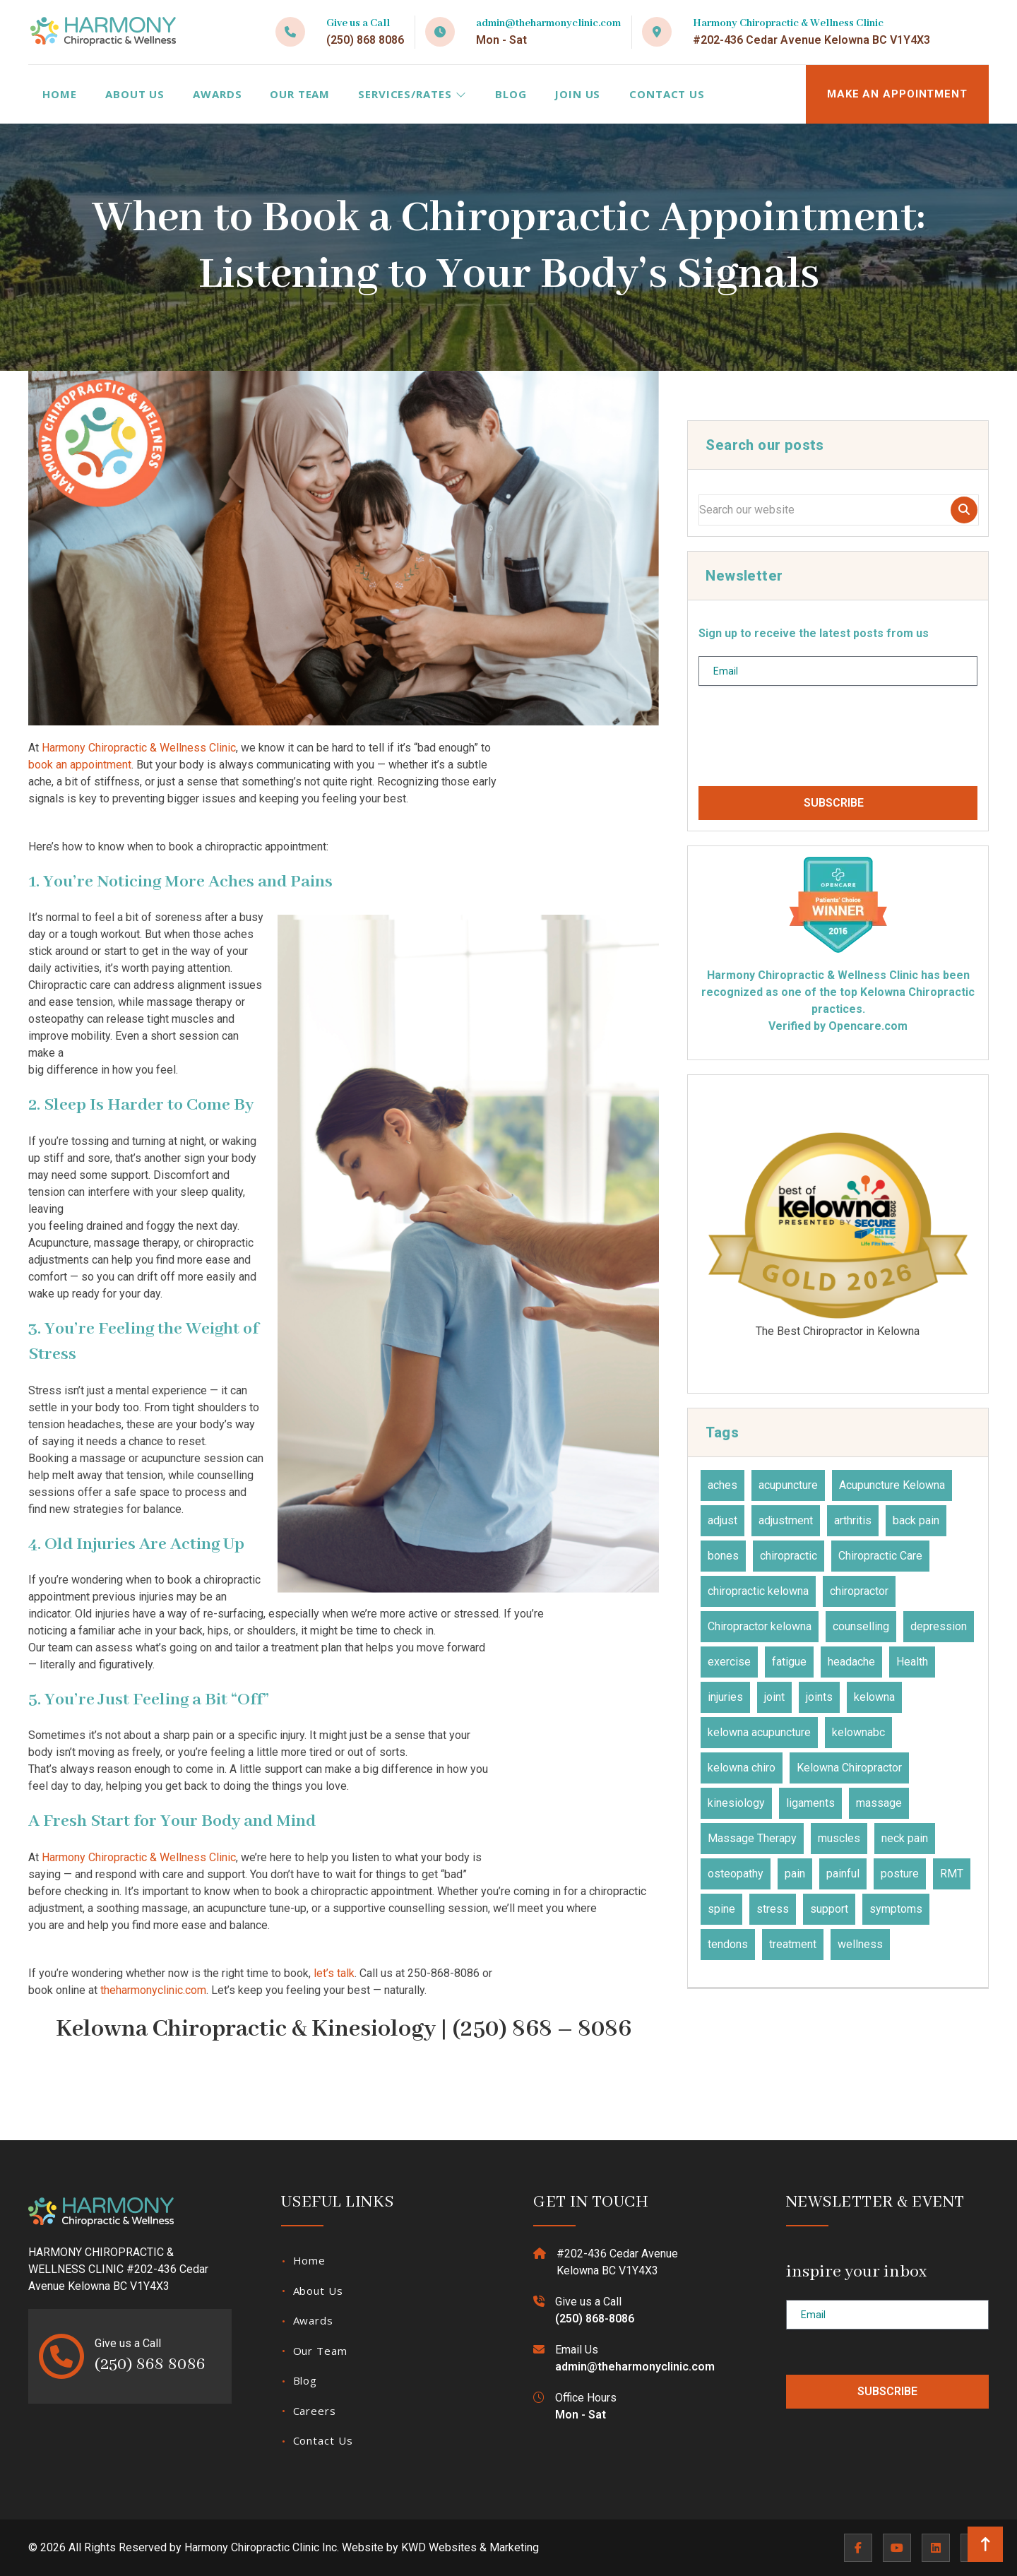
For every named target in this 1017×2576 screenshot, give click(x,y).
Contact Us (667, 94)
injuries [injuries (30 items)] (725, 1697)
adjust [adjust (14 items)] (722, 1520)
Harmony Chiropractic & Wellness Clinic (139, 747)
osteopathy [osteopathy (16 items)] (735, 1873)
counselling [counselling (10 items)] (861, 1626)
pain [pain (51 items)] (795, 1873)
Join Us (577, 94)
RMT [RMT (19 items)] (951, 1873)
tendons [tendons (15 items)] (728, 1944)
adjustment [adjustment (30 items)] (786, 1520)
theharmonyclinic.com (153, 1990)
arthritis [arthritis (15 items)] (853, 1520)
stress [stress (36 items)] (772, 1909)
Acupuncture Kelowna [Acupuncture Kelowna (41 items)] (892, 1485)
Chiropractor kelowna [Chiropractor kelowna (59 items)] (759, 1626)
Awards (217, 94)
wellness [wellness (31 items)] (860, 1944)
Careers (314, 2411)
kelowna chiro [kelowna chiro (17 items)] (741, 1767)
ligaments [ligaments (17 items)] (810, 1803)
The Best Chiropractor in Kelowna (837, 1233)
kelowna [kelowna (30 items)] (874, 1697)
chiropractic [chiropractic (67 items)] (788, 1555)
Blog (511, 94)
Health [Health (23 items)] (912, 1661)
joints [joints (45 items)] (819, 1697)
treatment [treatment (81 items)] (792, 1944)
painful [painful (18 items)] (843, 1873)
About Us (135, 94)
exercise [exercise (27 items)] (729, 1661)
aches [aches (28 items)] (722, 1485)
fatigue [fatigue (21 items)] (789, 1661)
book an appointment (79, 764)
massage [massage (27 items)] (879, 1803)
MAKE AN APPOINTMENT (897, 94)
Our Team (300, 94)
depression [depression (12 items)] (938, 1626)
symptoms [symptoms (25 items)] (895, 1909)
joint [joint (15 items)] (774, 1697)
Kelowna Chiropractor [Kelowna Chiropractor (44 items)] (849, 1767)
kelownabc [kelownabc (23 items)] (858, 1732)
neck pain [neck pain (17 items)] (904, 1838)
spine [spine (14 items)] (721, 1909)
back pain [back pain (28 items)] (916, 1520)
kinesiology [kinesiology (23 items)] (736, 1803)
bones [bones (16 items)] (723, 1555)
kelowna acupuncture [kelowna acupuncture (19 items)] (759, 1732)
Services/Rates (412, 94)
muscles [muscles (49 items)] (839, 1838)
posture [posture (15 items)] (900, 1873)
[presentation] (805, 741)
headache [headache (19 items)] (851, 1661)
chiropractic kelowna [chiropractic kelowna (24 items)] (758, 1591)
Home (59, 94)
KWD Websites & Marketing (470, 2547)
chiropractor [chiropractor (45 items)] (859, 1591)
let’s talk (334, 1973)
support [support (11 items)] (829, 1909)
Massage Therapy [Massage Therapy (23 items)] (752, 1838)
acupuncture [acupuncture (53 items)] (788, 1485)
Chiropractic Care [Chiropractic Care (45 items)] (880, 1555)
